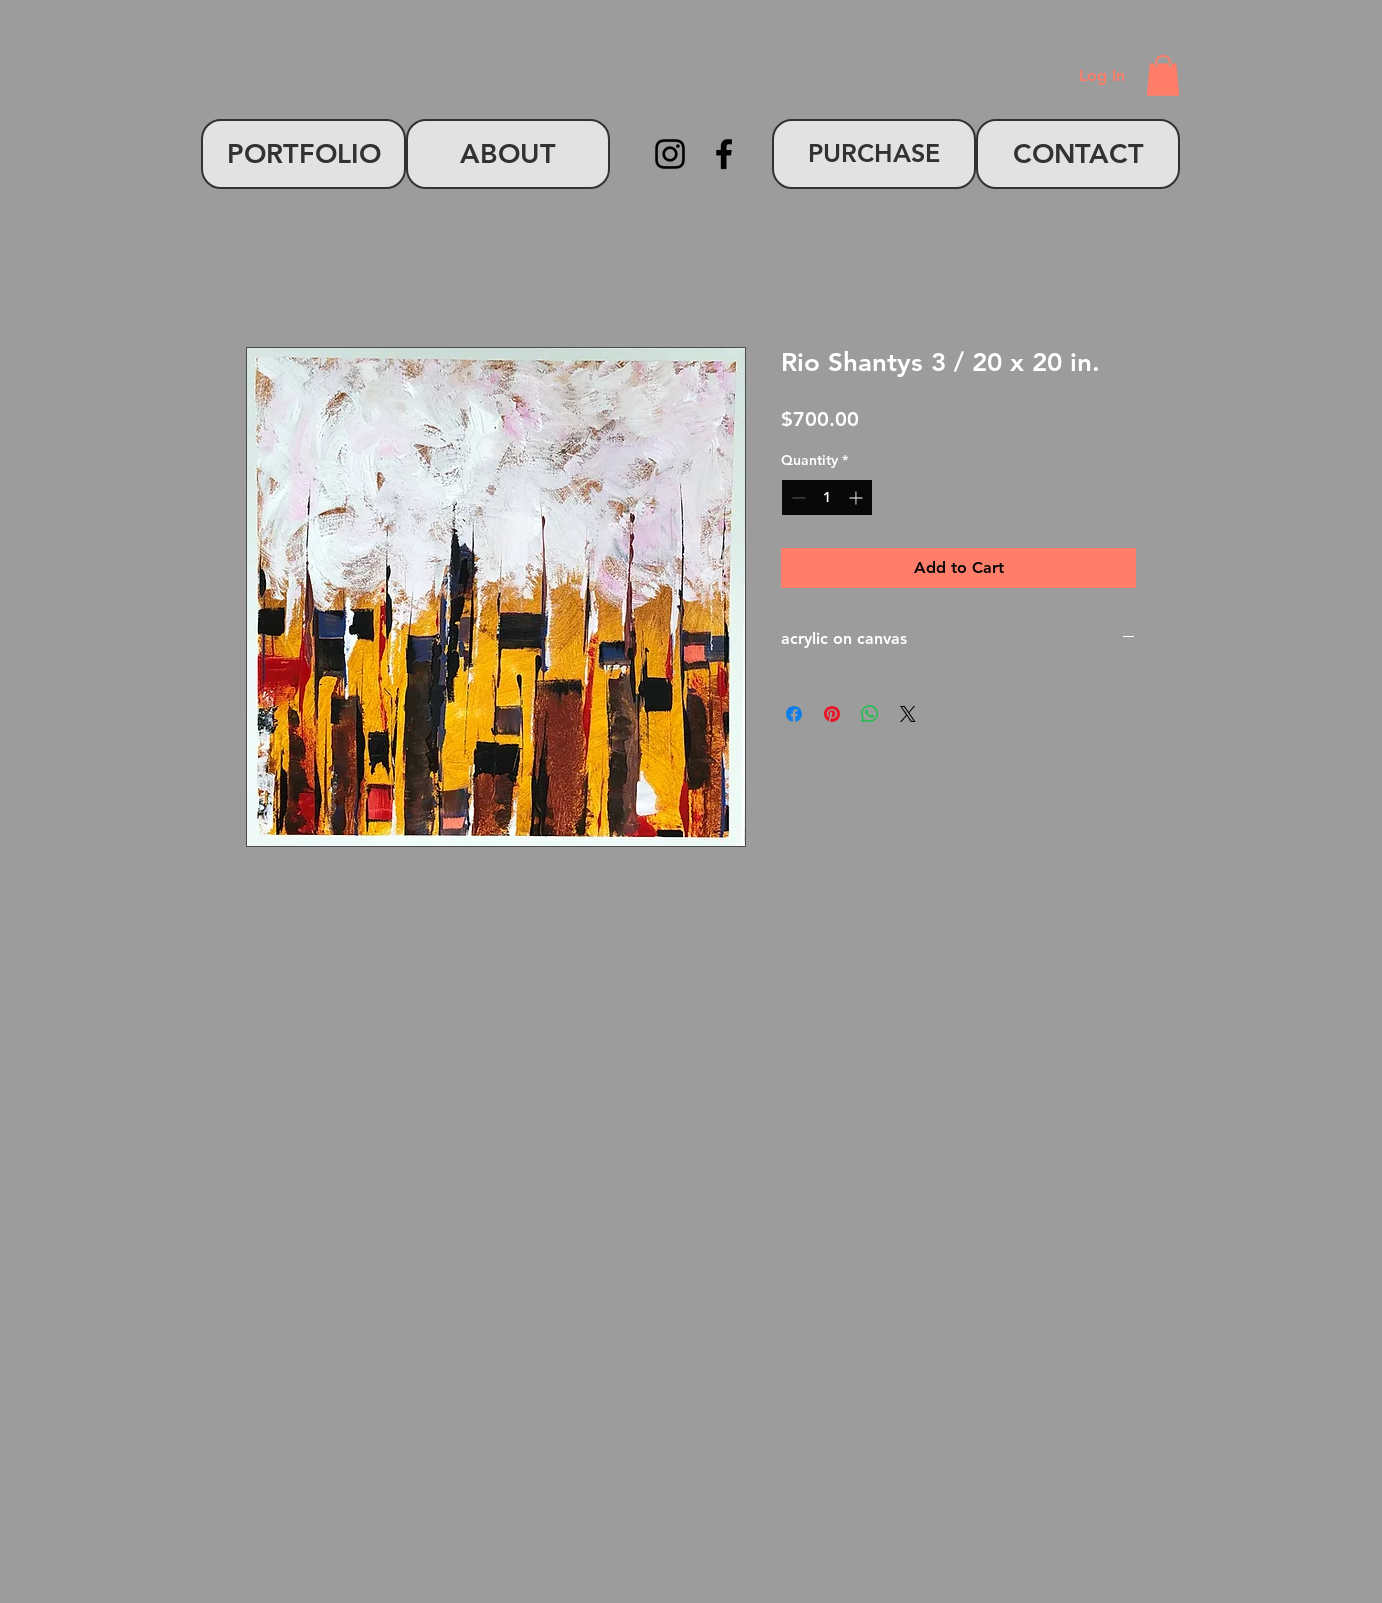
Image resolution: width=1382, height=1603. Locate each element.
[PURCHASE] (874, 154)
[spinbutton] (827, 497)
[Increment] (857, 497)
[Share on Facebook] (794, 714)
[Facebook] (724, 154)
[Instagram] (670, 154)
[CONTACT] (1078, 154)
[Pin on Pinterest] (832, 714)
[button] (1163, 75)
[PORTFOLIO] (303, 154)
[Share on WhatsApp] (870, 714)
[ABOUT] (508, 154)
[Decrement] (796, 497)
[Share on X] (908, 714)
